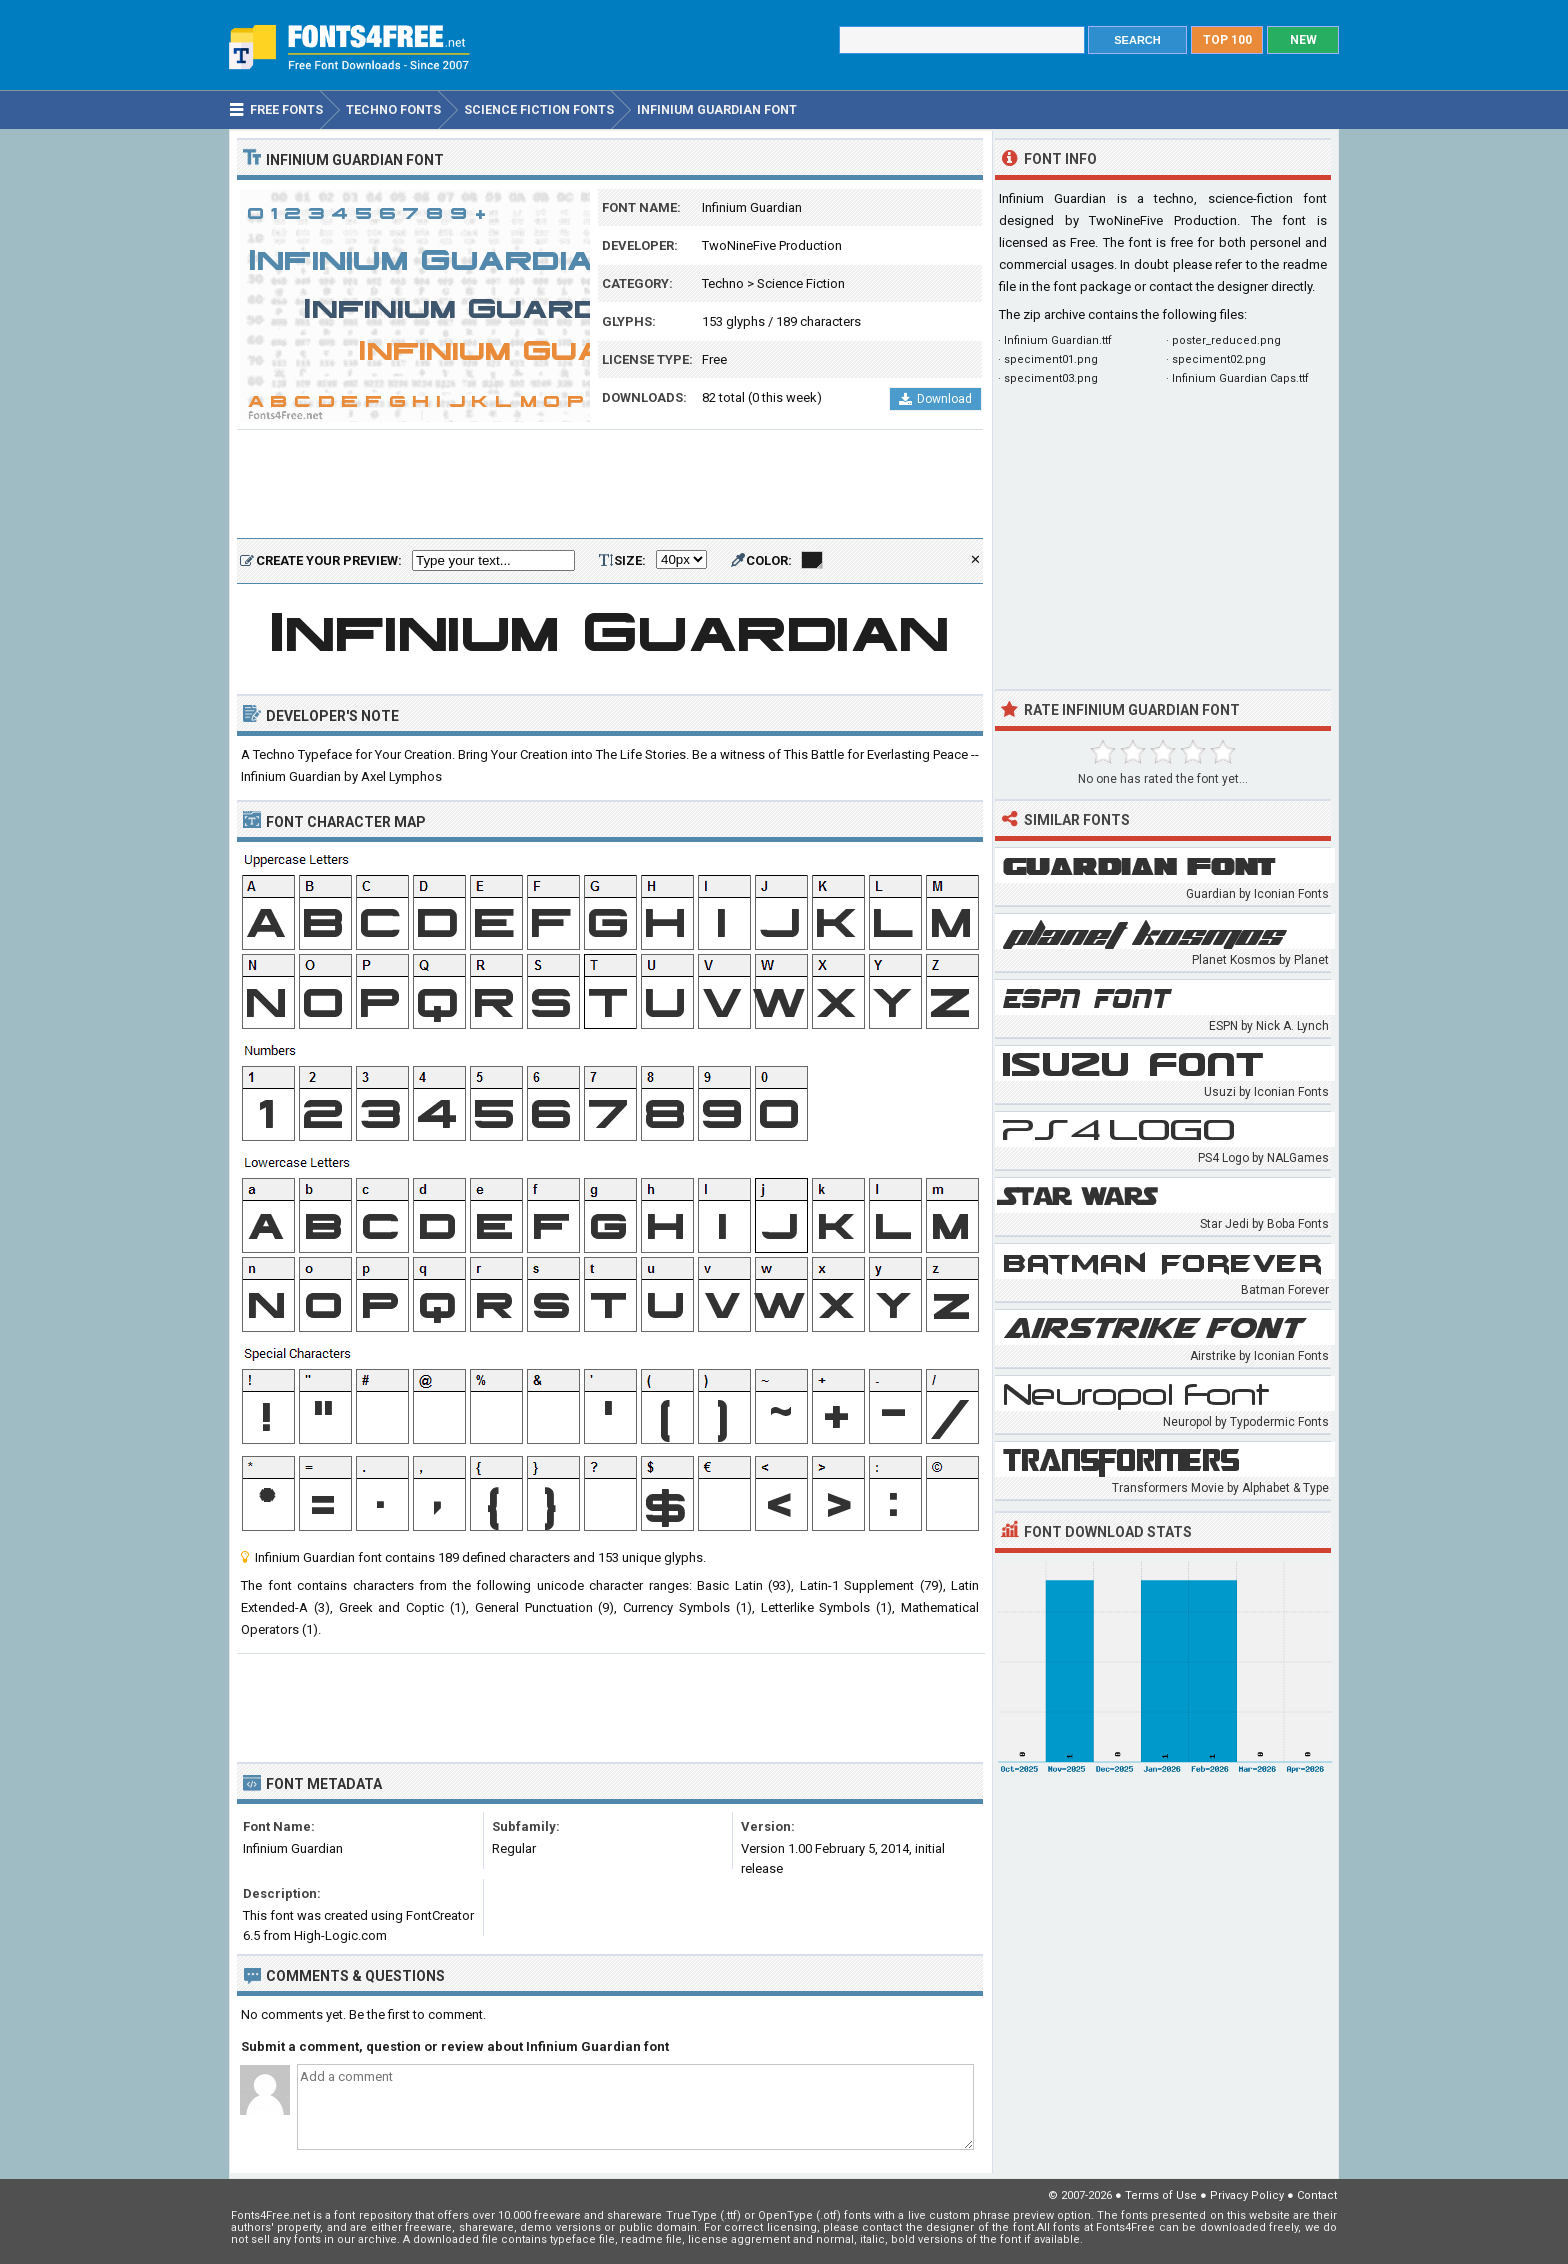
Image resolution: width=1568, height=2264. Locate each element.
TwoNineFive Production (772, 245)
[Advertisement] (610, 485)
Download (935, 399)
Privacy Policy (1247, 2195)
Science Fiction (801, 283)
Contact (1317, 2195)
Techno (723, 283)
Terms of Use (1161, 2195)
